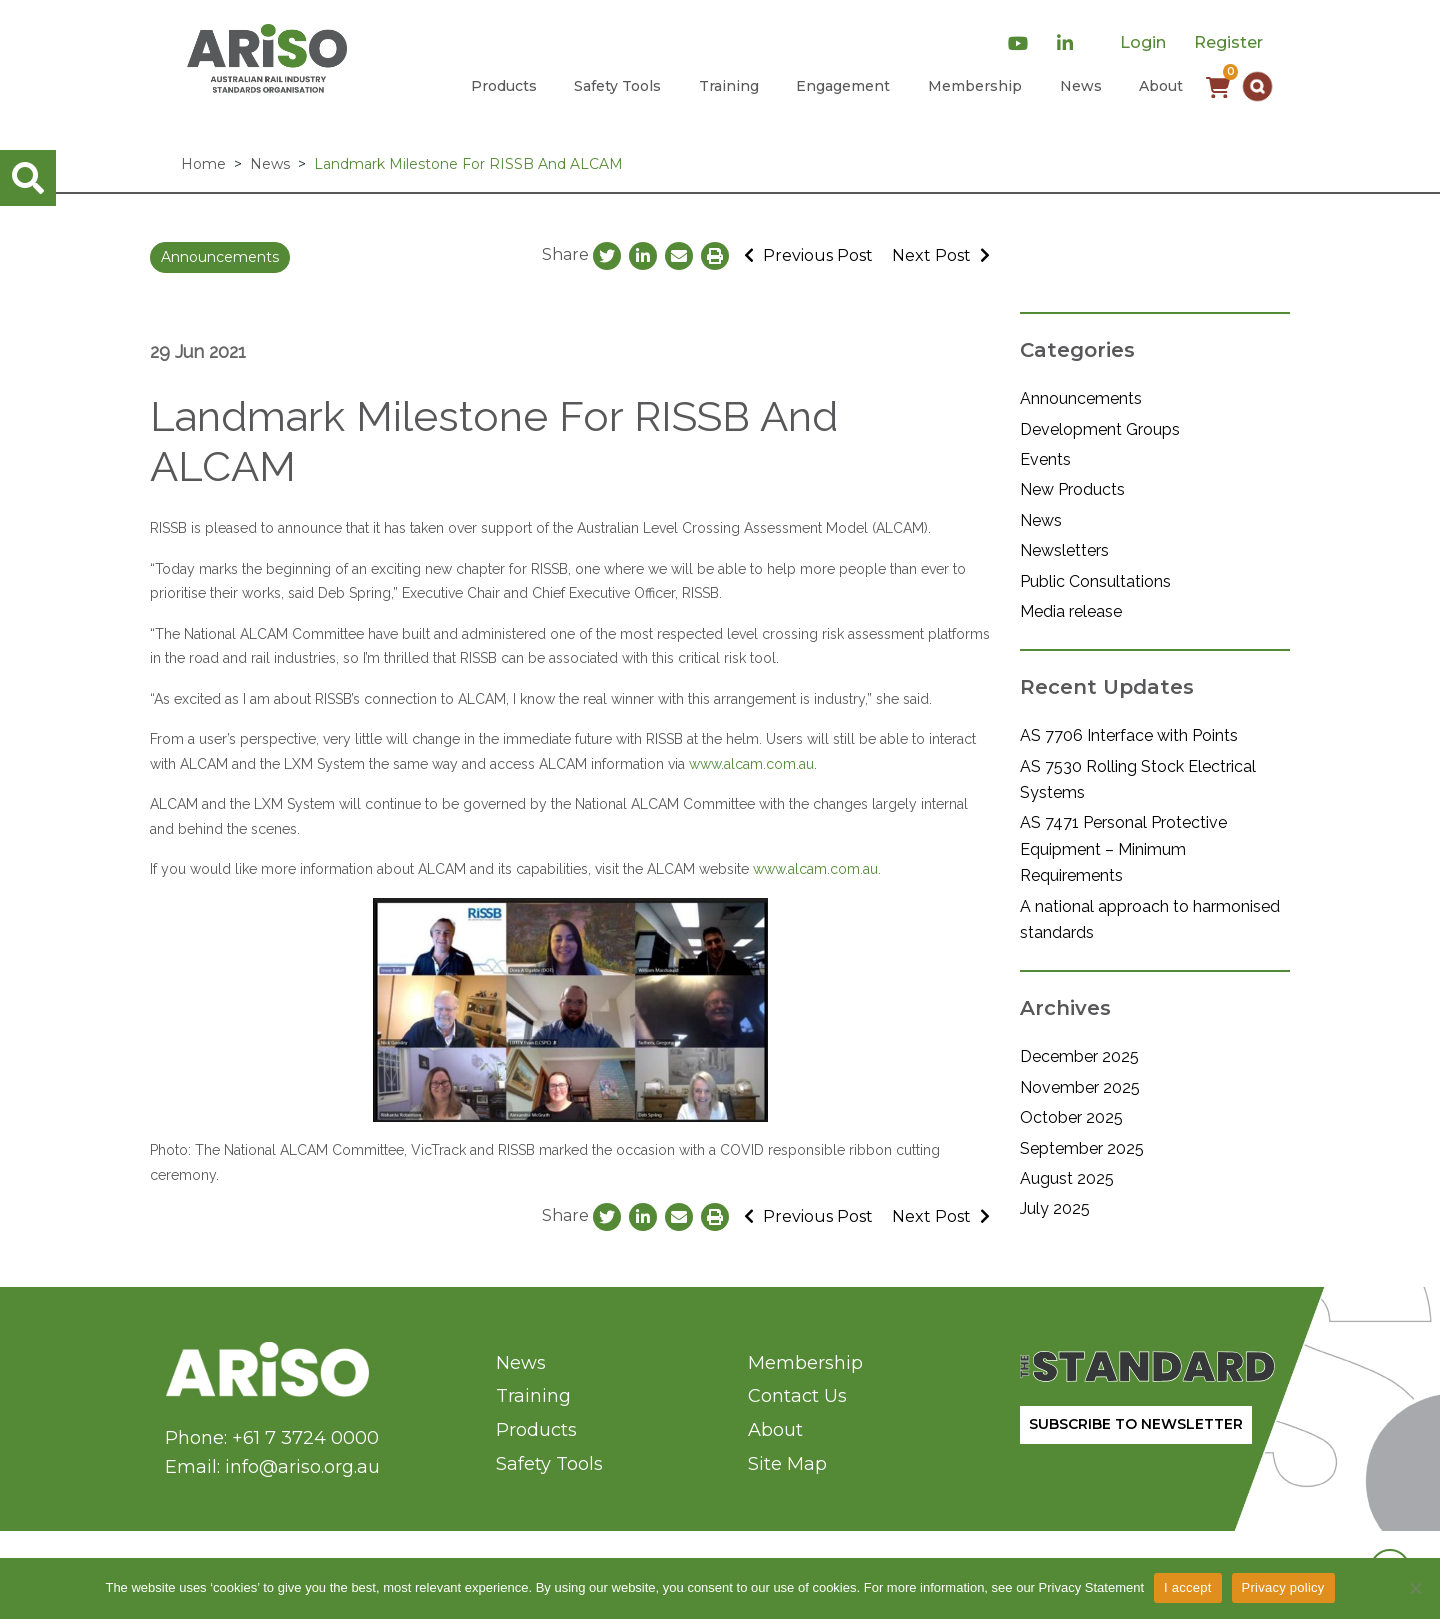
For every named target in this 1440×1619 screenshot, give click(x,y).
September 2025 (1082, 1148)
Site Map (787, 1464)
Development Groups (1100, 429)
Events (1045, 459)
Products (504, 86)
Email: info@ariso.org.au (272, 1467)
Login (1143, 42)
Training (729, 86)
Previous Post (808, 255)
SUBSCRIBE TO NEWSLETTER (1136, 1424)
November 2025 (1080, 1087)
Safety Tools (617, 86)
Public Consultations (1095, 581)
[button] (1257, 86)
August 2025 (1067, 1178)
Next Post (941, 255)
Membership (975, 86)
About (1161, 86)
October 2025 (1071, 1117)
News (1081, 86)
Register (1228, 42)
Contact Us (797, 1396)
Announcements (220, 257)
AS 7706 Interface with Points (1129, 735)
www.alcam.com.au (751, 764)
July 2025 (1055, 1208)
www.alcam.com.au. (817, 869)
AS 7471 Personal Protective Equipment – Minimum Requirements (1123, 849)
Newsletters (1064, 550)
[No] (1415, 1588)
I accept (1188, 1587)
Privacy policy (1283, 1587)
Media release (1071, 611)
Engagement (843, 86)
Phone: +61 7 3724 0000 (272, 1438)
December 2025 (1079, 1056)
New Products (1072, 489)
